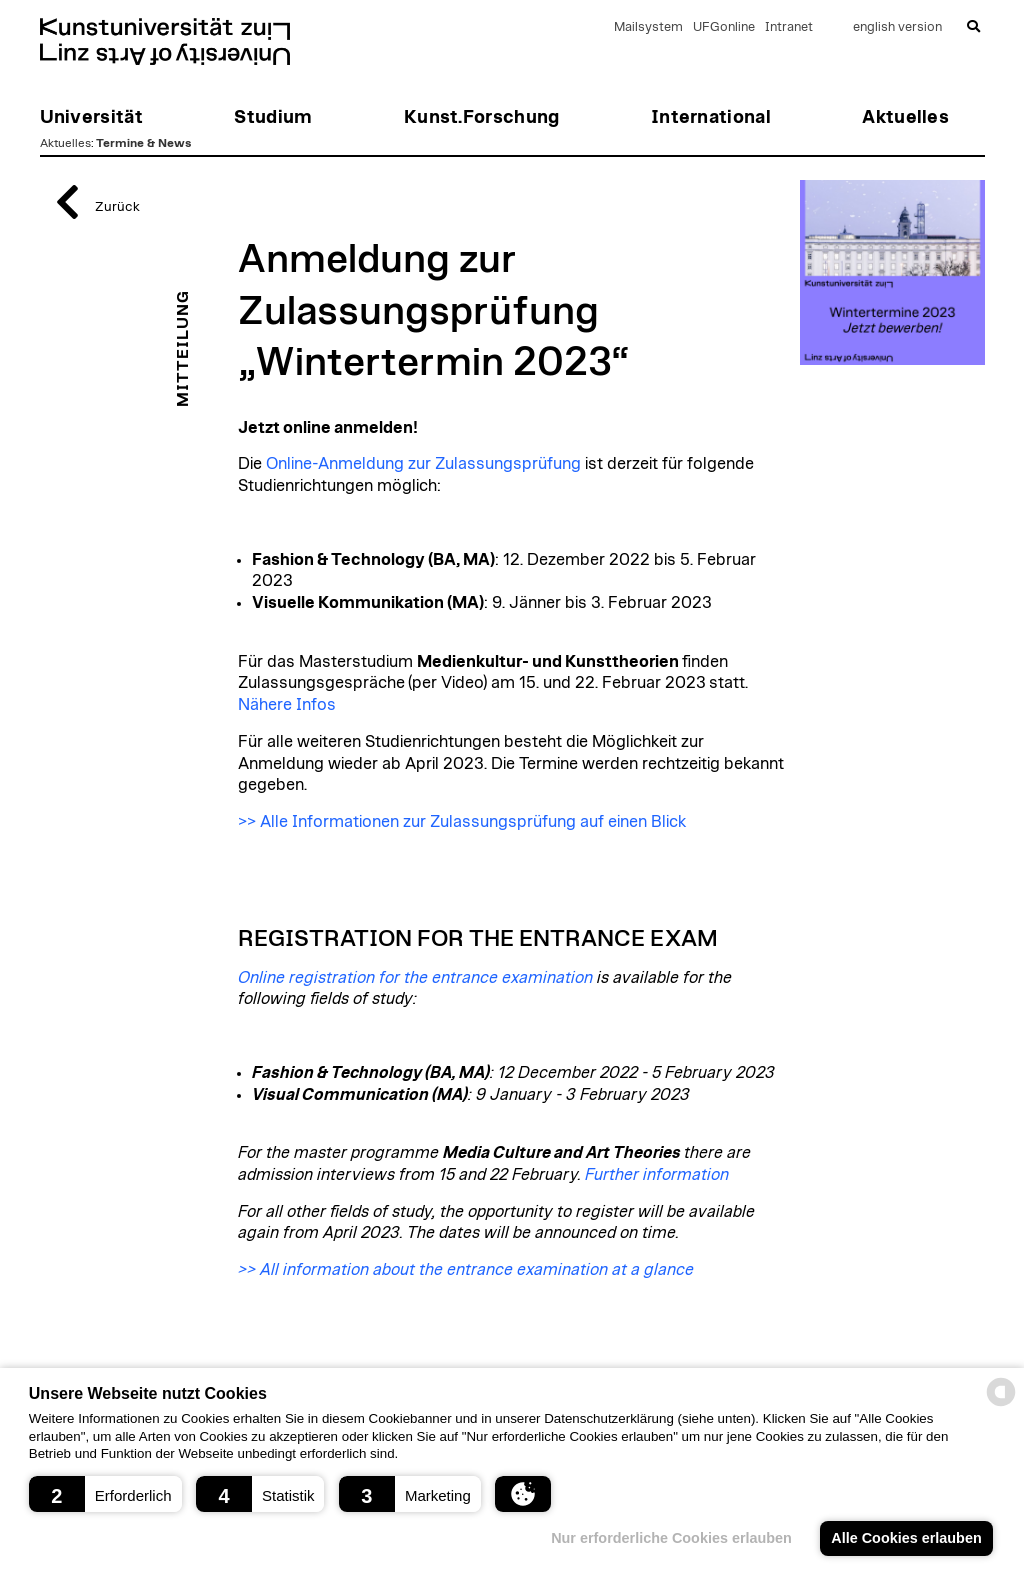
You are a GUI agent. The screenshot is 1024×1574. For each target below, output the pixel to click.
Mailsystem (648, 27)
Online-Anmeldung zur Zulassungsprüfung (423, 464)
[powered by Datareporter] (1001, 1404)
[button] (105, 1494)
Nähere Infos (287, 705)
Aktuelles (65, 143)
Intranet (789, 27)
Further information (657, 1175)
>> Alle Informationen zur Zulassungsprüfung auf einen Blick (462, 822)
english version (897, 27)
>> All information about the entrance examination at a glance (466, 1270)
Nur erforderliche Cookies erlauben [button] (671, 1538)
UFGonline (724, 27)
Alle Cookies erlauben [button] (906, 1538)
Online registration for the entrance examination (415, 978)
